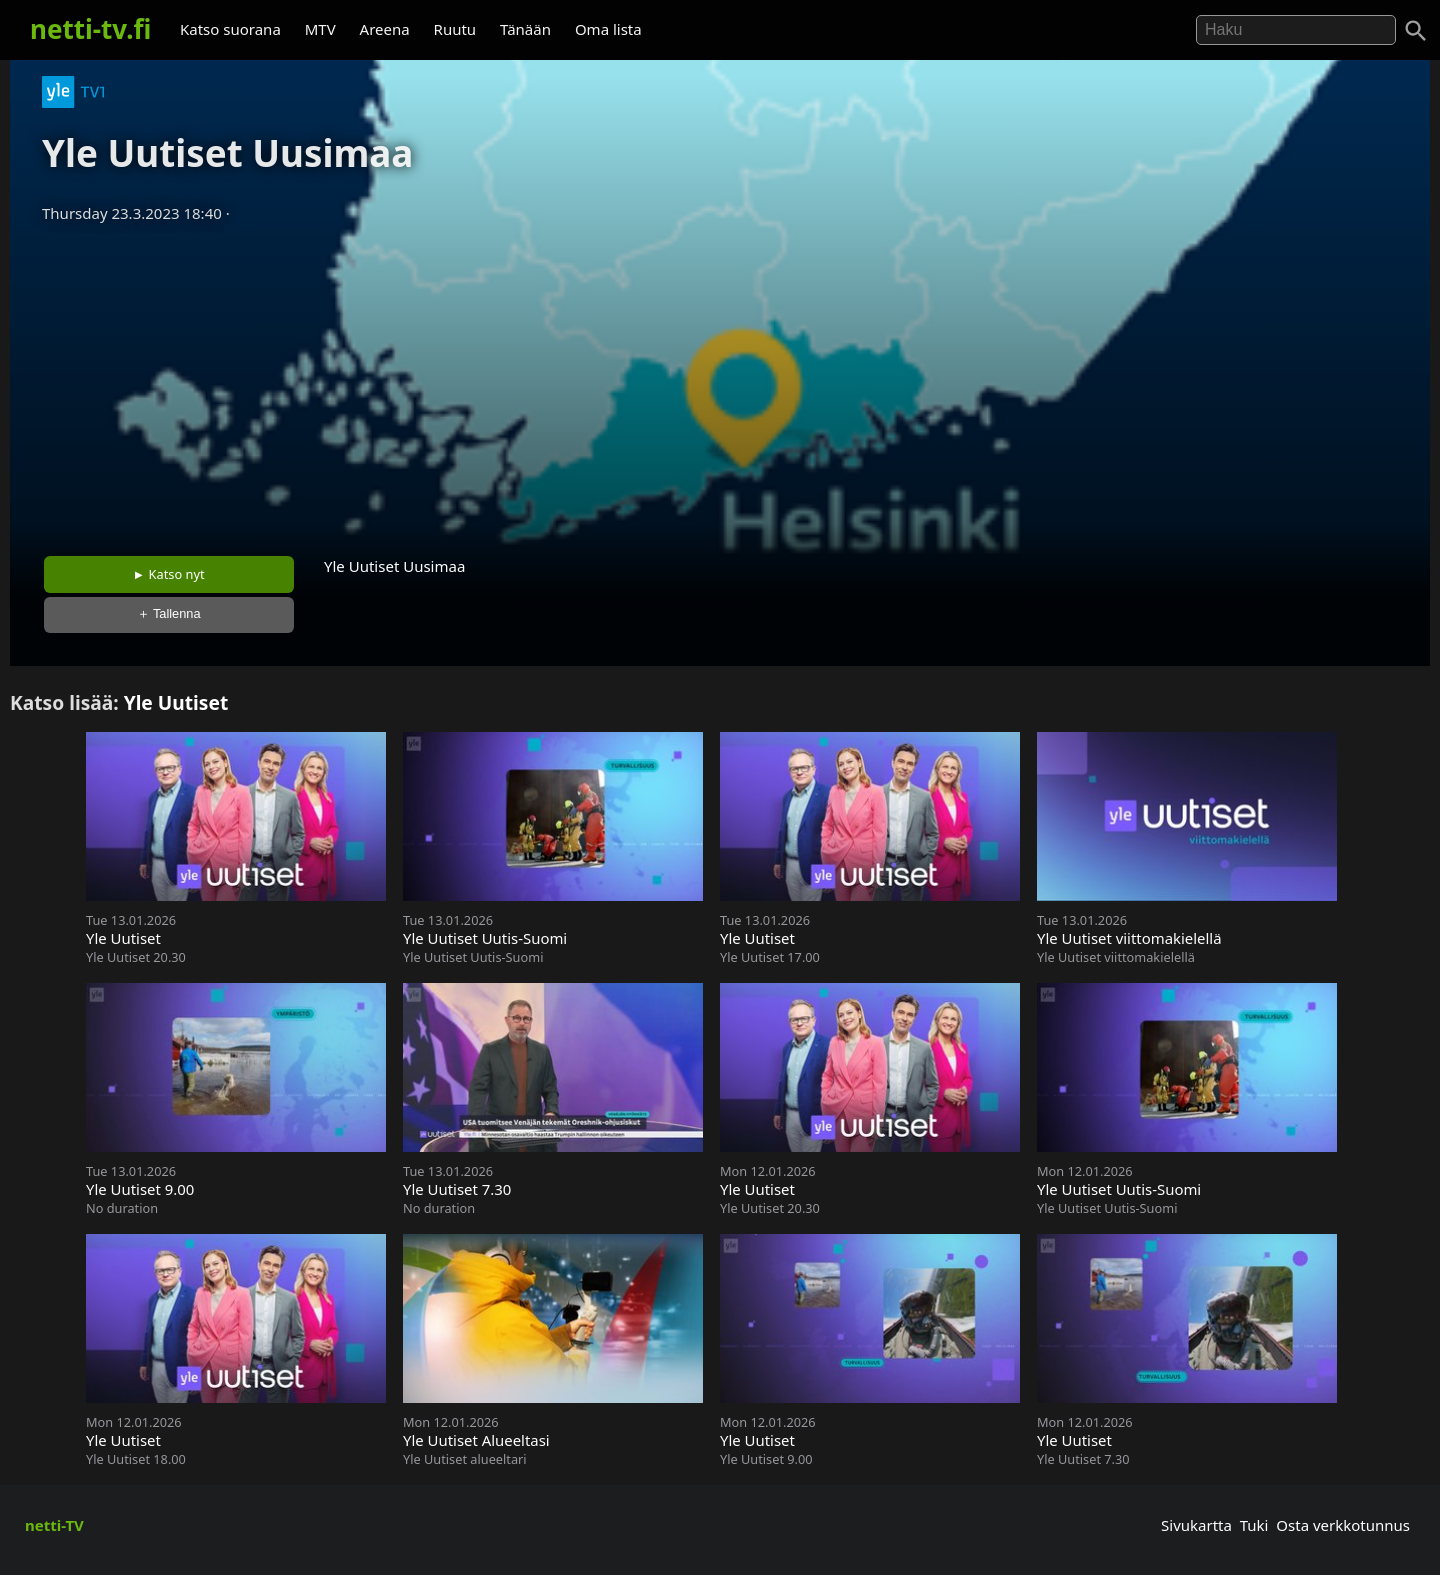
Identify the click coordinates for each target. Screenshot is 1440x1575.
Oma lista (608, 29)
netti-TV (54, 1525)
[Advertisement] (720, 383)
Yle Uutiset (176, 702)
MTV (320, 29)
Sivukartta (1196, 1525)
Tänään (525, 29)
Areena (385, 29)
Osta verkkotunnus (1343, 1525)
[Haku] (1416, 31)
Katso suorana (230, 29)
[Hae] (1296, 30)
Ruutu (455, 29)
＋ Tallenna (169, 613)
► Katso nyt (169, 574)
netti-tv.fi (90, 29)
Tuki (1254, 1525)
